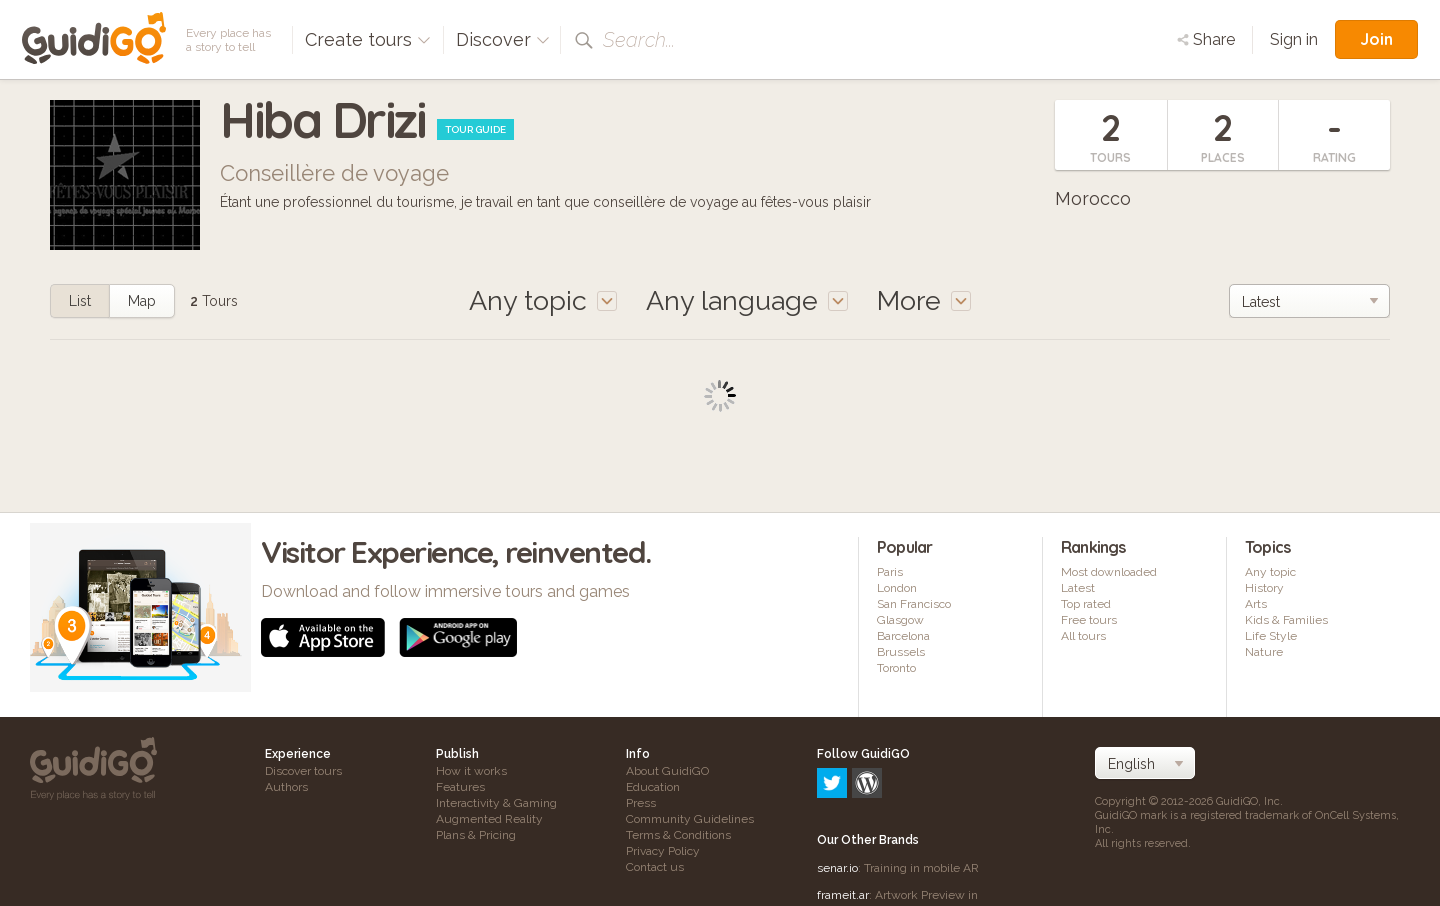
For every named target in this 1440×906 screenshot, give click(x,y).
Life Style (1271, 636)
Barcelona (903, 636)
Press (641, 803)
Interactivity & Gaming (496, 803)
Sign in (1294, 39)
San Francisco (914, 604)
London (897, 588)
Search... (639, 40)
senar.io (837, 782)
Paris (890, 572)
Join (1376, 39)
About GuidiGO (667, 771)
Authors (286, 787)
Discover (503, 39)
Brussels (901, 652)
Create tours (368, 39)
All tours (1083, 636)
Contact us (655, 867)
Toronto (896, 668)
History (1264, 588)
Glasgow (900, 620)
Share (1206, 39)
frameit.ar (843, 809)
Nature (1264, 652)
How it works (471, 771)
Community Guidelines (690, 819)
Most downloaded (1109, 572)
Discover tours (303, 771)
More (924, 300)
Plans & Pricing (476, 835)
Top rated (1086, 604)
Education (653, 787)
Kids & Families (1286, 620)
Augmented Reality (489, 819)
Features (460, 787)
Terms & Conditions (678, 835)
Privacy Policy (663, 851)
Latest (1078, 588)
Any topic (1270, 572)
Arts (1256, 604)
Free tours (1089, 620)
